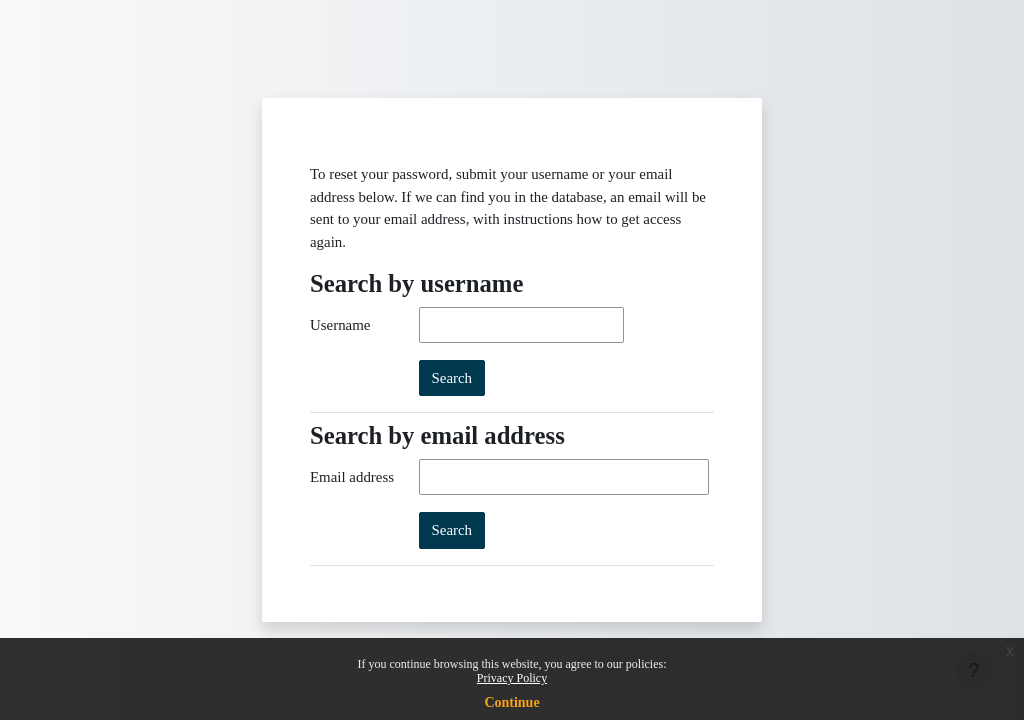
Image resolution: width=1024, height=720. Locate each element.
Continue (511, 702)
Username (340, 325)
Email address (352, 477)
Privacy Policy (512, 678)
